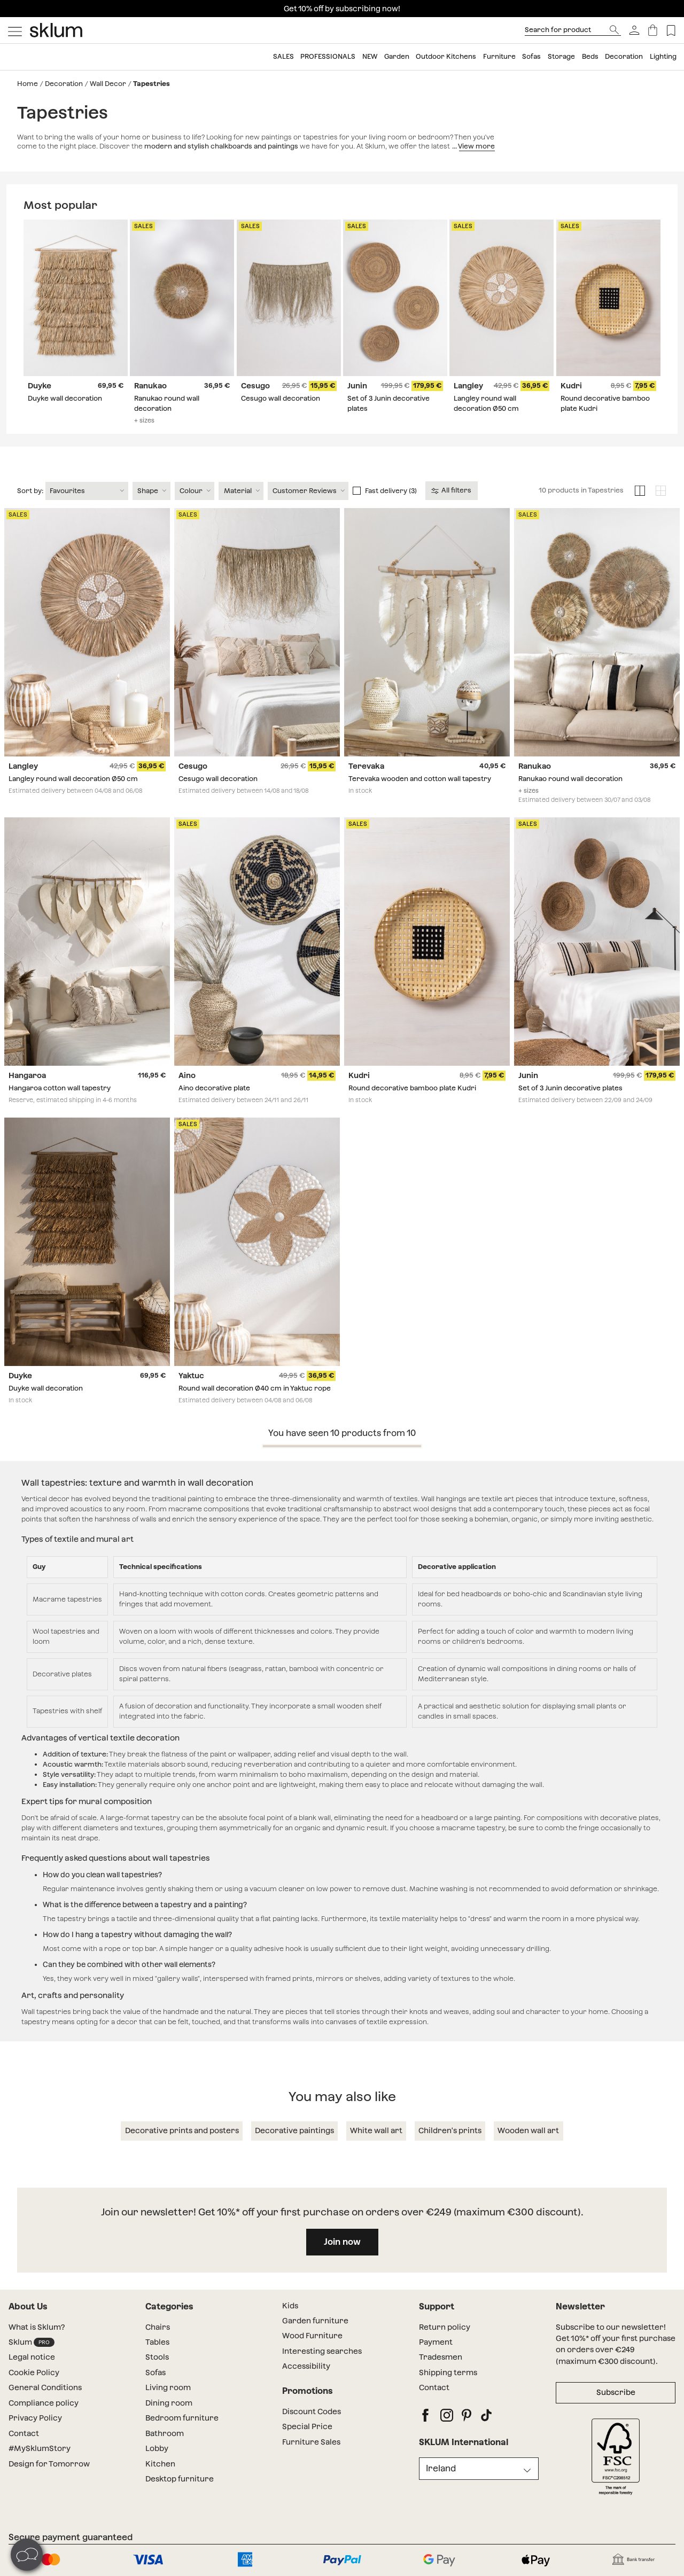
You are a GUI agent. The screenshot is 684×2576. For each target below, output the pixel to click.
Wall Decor (108, 84)
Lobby (156, 2449)
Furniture (499, 56)
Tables (157, 2343)
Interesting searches (322, 2352)
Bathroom (164, 2434)
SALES (283, 56)
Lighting (663, 56)
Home (27, 84)
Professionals (327, 56)
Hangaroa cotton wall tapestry (60, 1089)
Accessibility (306, 2367)
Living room (168, 2388)
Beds (590, 56)
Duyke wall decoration (65, 399)
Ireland (441, 2469)
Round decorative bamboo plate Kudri (412, 1089)
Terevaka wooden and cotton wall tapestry (419, 780)
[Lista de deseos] (671, 30)
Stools (157, 2358)
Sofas (531, 56)
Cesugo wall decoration (280, 399)
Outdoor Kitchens (446, 56)
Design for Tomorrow (49, 2464)
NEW (369, 56)
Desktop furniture (179, 2480)
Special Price (307, 2427)
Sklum (32, 2343)
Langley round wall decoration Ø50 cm (73, 780)
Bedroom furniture (182, 2419)
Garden (396, 56)
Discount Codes (311, 2412)
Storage (561, 56)
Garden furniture (315, 2321)
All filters (452, 491)
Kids (290, 2306)
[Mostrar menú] (15, 30)
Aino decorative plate (214, 1089)
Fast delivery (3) (391, 491)
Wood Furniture (312, 2336)
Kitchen (160, 2464)
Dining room (168, 2403)
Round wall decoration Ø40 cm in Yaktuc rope (254, 1389)
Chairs (157, 2327)
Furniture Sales (311, 2442)
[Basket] (652, 30)
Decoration (624, 56)
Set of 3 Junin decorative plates (570, 1089)
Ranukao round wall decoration (570, 780)
